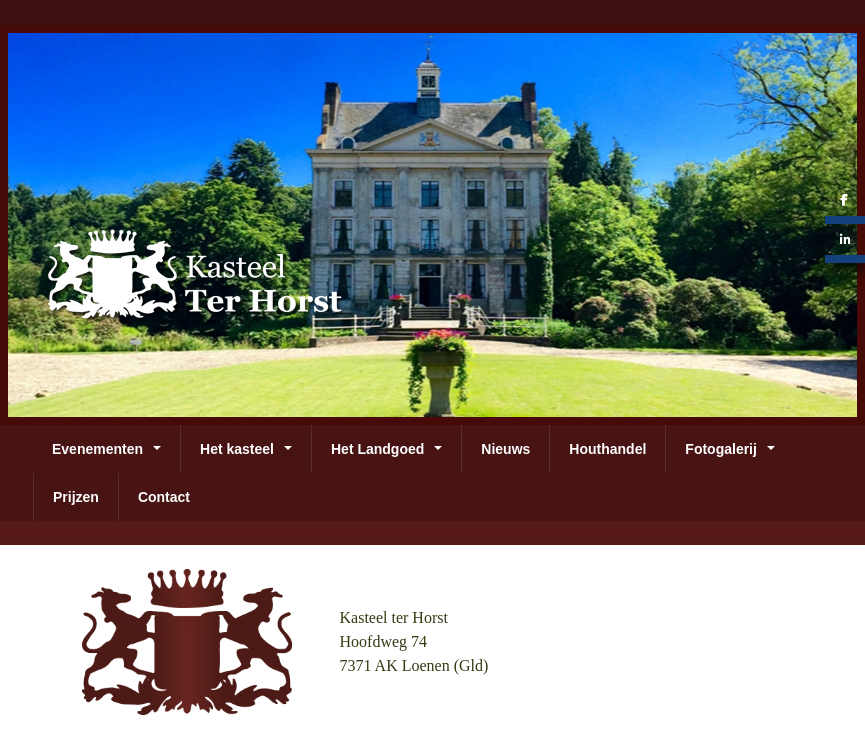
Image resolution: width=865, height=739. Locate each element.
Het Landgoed (377, 449)
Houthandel (607, 449)
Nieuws (505, 449)
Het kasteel (237, 449)
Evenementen (97, 449)
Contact (164, 497)
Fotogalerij (721, 449)
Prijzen (76, 497)
